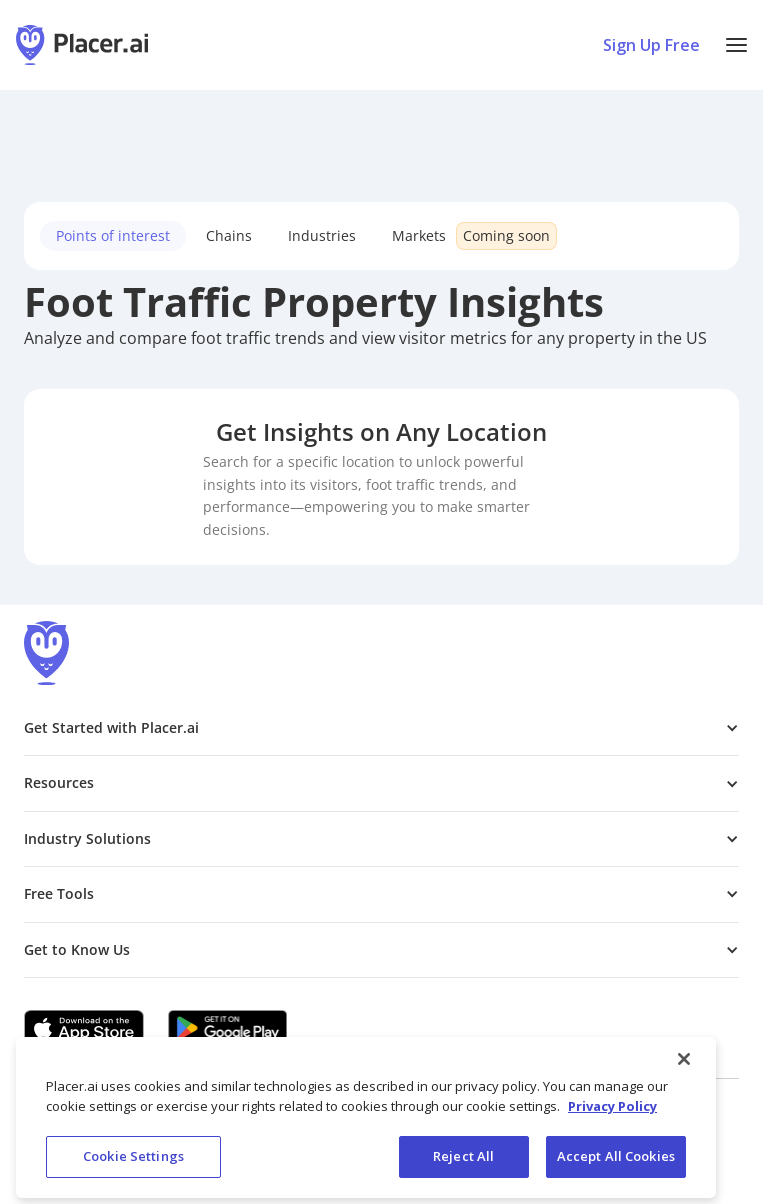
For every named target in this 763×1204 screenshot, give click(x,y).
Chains (229, 235)
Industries (322, 235)
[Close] (684, 1071)
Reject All (463, 1168)
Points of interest (113, 235)
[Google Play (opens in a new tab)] (228, 1028)
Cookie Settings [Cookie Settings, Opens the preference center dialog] (133, 1168)
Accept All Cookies (616, 1168)
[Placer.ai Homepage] (82, 45)
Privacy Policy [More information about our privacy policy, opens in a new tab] (612, 1117)
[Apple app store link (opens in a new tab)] (84, 1028)
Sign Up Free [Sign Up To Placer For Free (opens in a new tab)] (651, 45)
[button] (736, 45)
